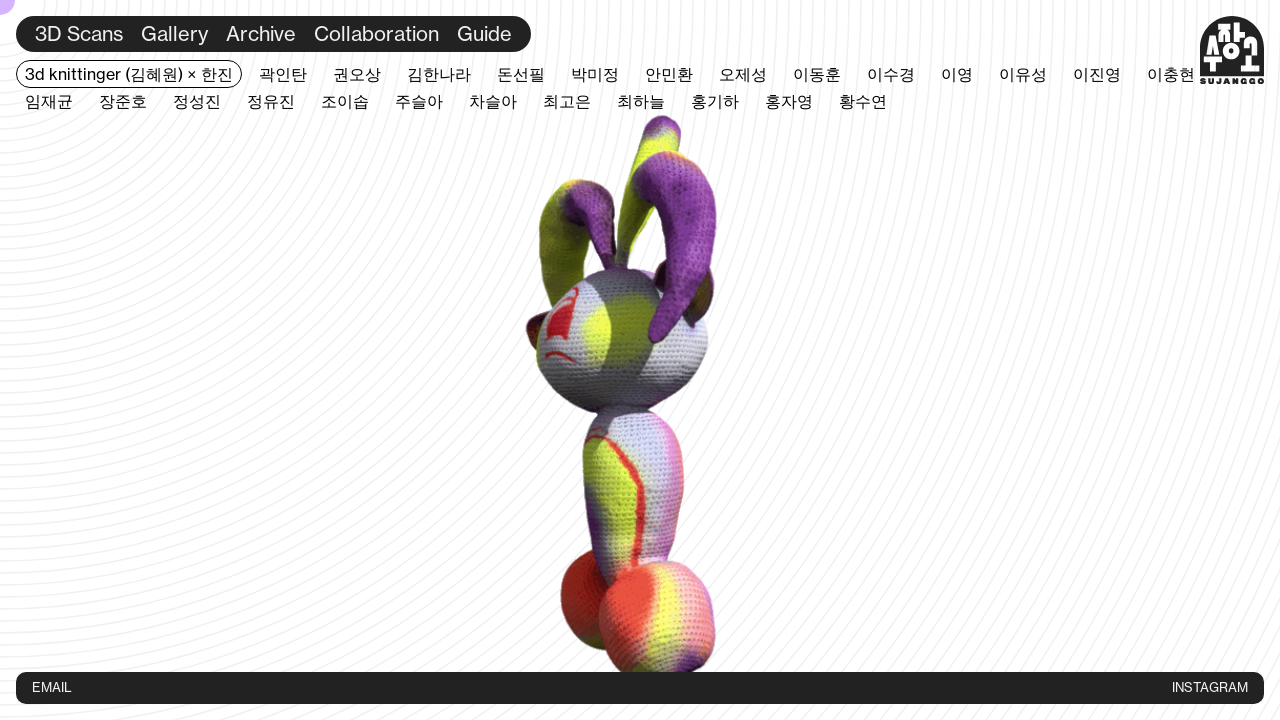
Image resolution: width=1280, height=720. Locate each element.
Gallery (174, 33)
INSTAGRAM (1210, 687)
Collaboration (376, 33)
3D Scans (79, 33)
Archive (261, 33)
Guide (484, 33)
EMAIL (52, 687)
